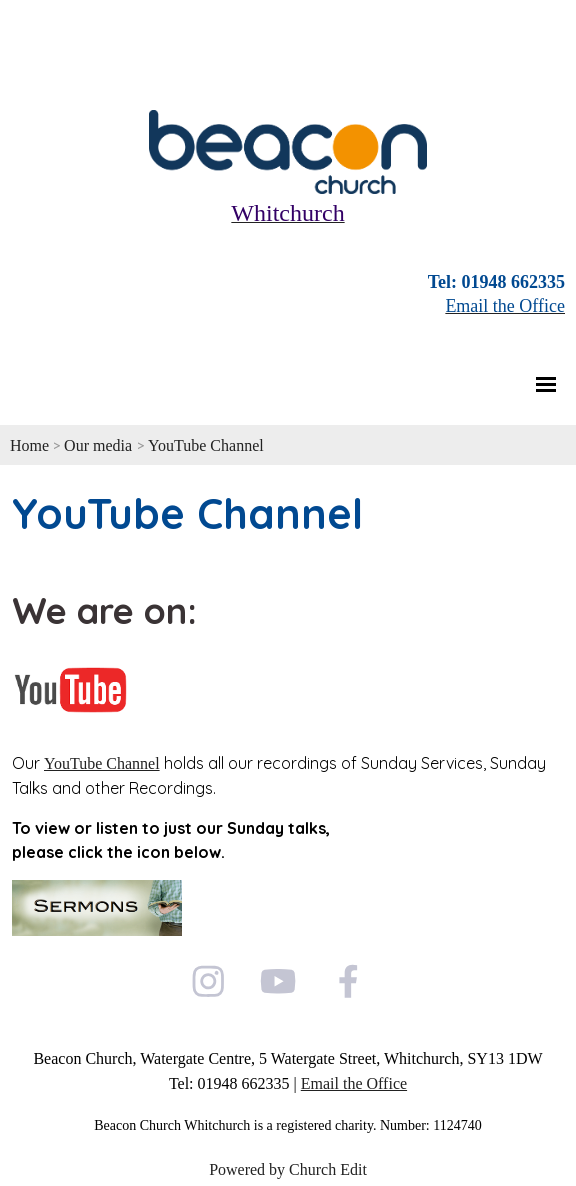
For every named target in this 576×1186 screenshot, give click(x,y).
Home (29, 445)
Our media (100, 445)
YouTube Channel (206, 445)
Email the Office (354, 1083)
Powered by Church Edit (288, 1169)
